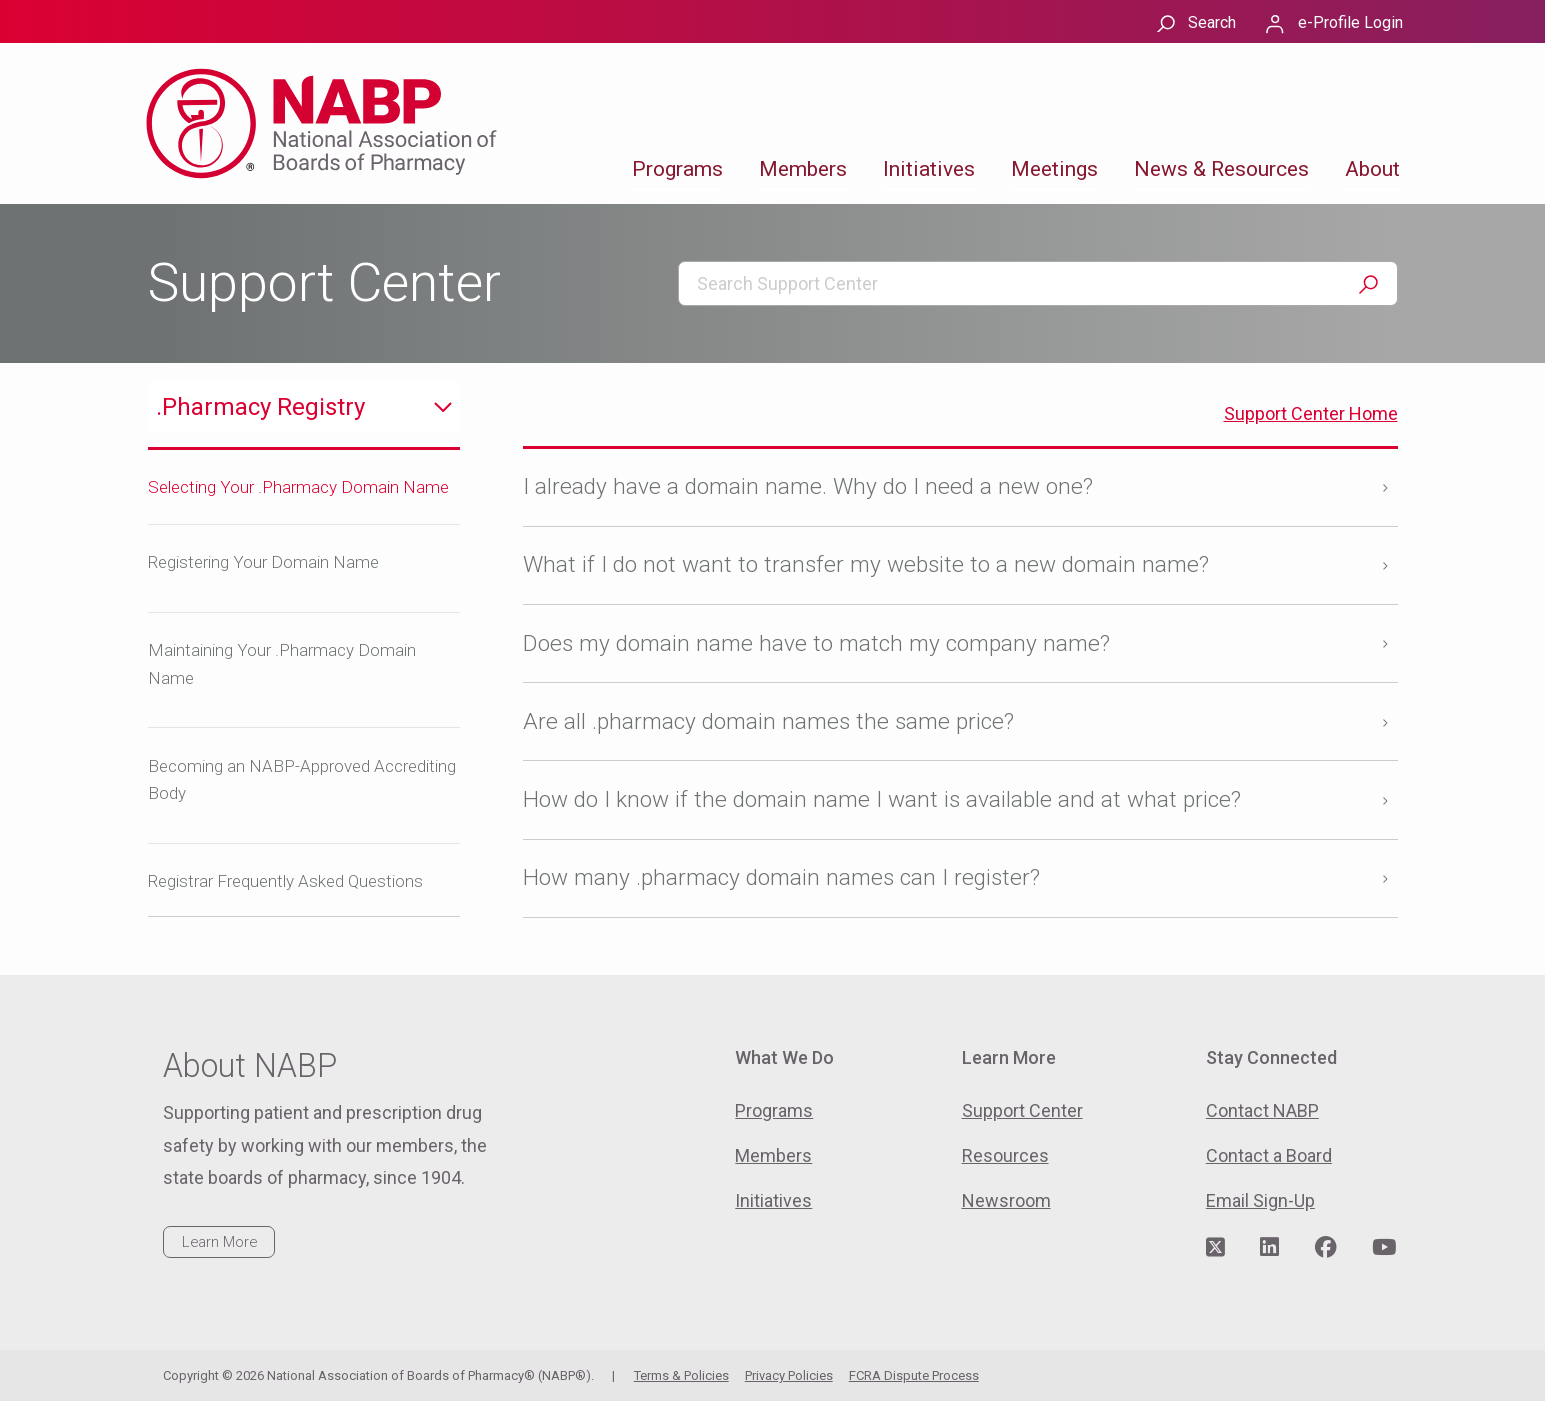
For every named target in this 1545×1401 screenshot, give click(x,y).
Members (803, 169)
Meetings (1054, 169)
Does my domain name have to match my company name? (816, 643)
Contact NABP (1262, 1110)
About (1372, 169)
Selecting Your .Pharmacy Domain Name (298, 487)
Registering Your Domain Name (263, 562)
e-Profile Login (1350, 22)
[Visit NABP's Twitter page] (1215, 1248)
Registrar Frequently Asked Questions (285, 881)
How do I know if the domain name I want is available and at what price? (882, 799)
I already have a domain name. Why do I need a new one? (808, 486)
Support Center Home (1311, 413)
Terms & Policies (681, 1375)
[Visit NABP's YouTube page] (1384, 1248)
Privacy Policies (789, 1375)
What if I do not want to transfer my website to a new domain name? (866, 564)
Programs (677, 169)
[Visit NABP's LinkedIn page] (1269, 1248)
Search (1212, 22)
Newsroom (1006, 1200)
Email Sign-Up (1260, 1200)
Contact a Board (1269, 1155)
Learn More (219, 1242)
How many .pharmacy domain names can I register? (781, 877)
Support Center (1022, 1110)
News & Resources (1221, 169)
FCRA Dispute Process (914, 1375)
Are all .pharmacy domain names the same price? (768, 721)
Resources (1005, 1155)
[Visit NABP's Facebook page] (1326, 1248)
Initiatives (929, 169)
